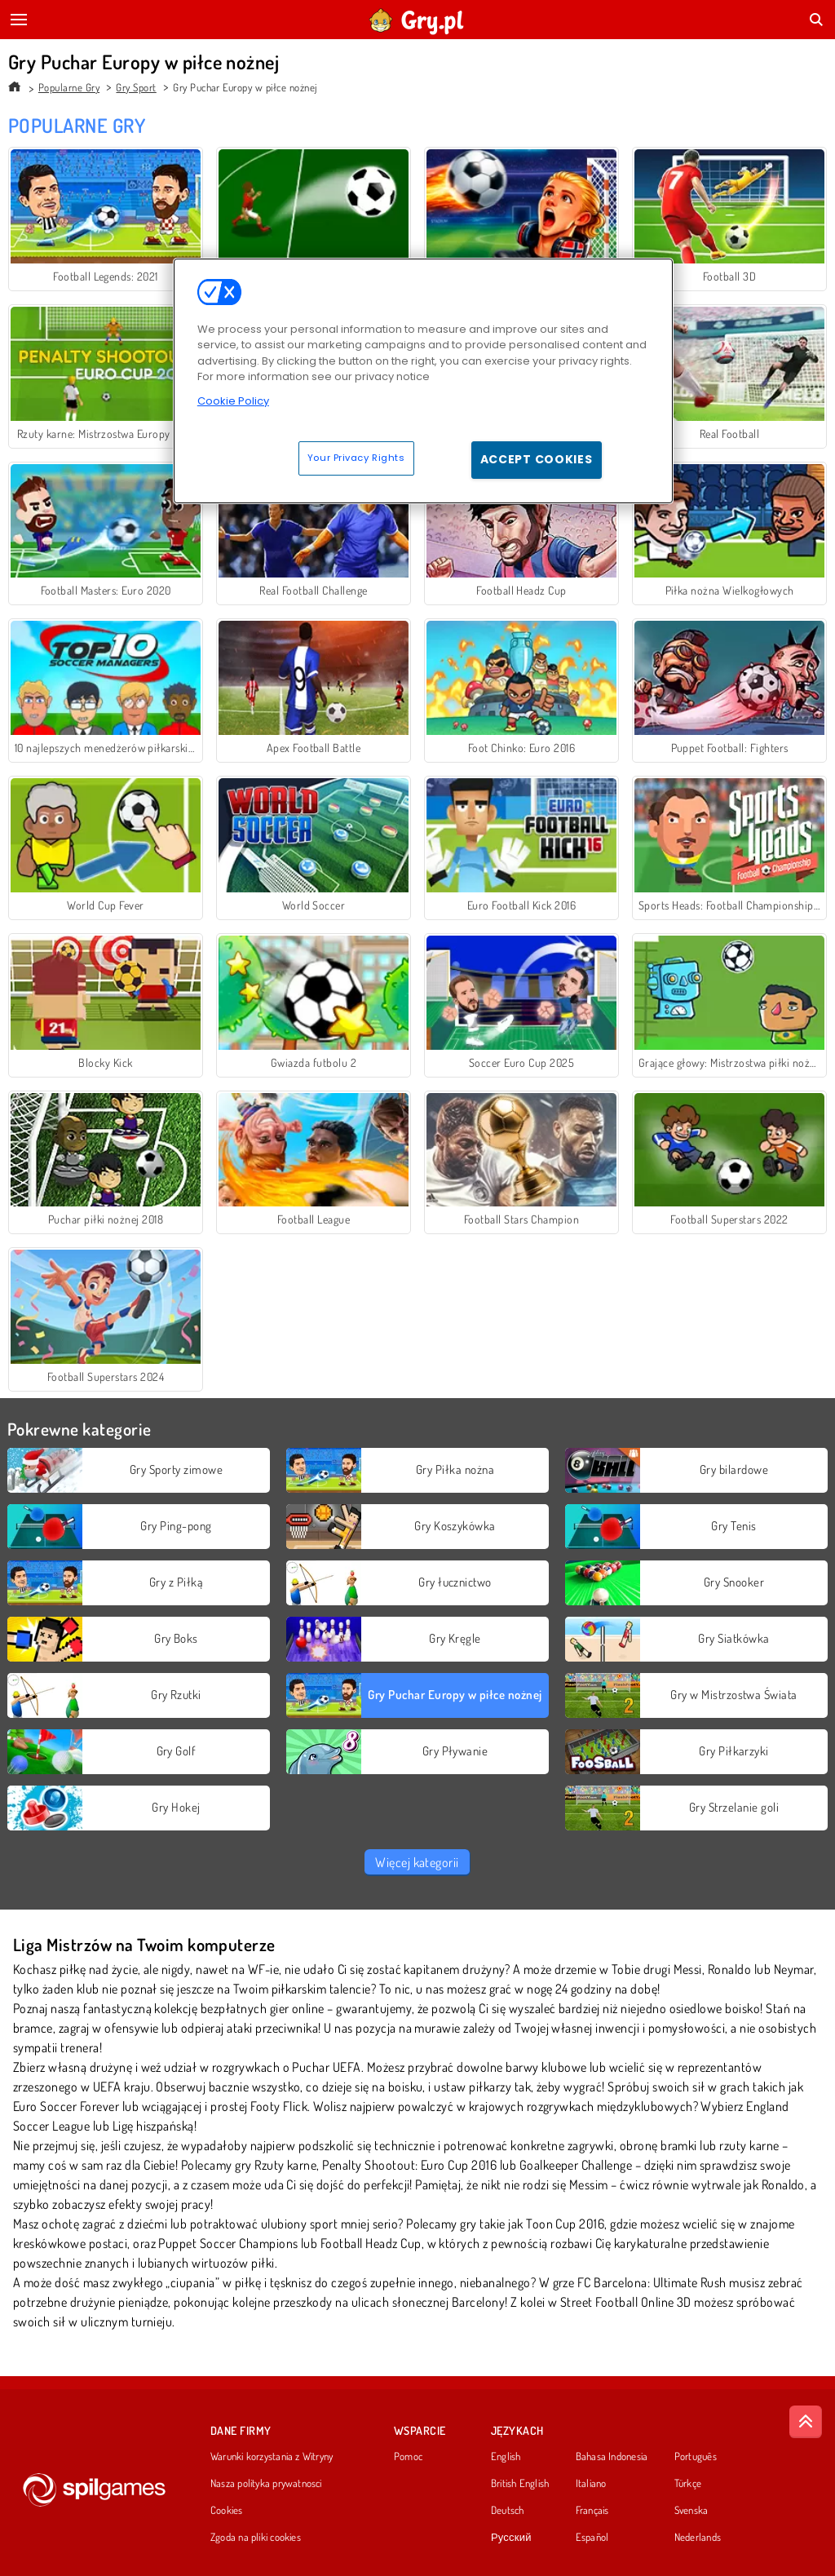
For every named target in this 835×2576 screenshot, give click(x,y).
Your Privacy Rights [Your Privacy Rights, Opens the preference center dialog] (356, 457)
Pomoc (408, 2457)
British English (520, 2484)
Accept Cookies (536, 459)
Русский (511, 2537)
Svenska (691, 2510)
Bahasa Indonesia (612, 2457)
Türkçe (687, 2484)
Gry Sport (136, 87)
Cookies (226, 2510)
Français (592, 2510)
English (506, 2457)
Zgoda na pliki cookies (255, 2537)
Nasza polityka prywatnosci (266, 2484)
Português (695, 2457)
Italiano (591, 2484)
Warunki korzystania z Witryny (271, 2457)
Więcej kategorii (417, 1862)
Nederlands (697, 2537)
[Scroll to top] (805, 2422)
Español (592, 2537)
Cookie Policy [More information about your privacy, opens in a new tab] (233, 401)
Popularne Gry (68, 87)
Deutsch (507, 2510)
